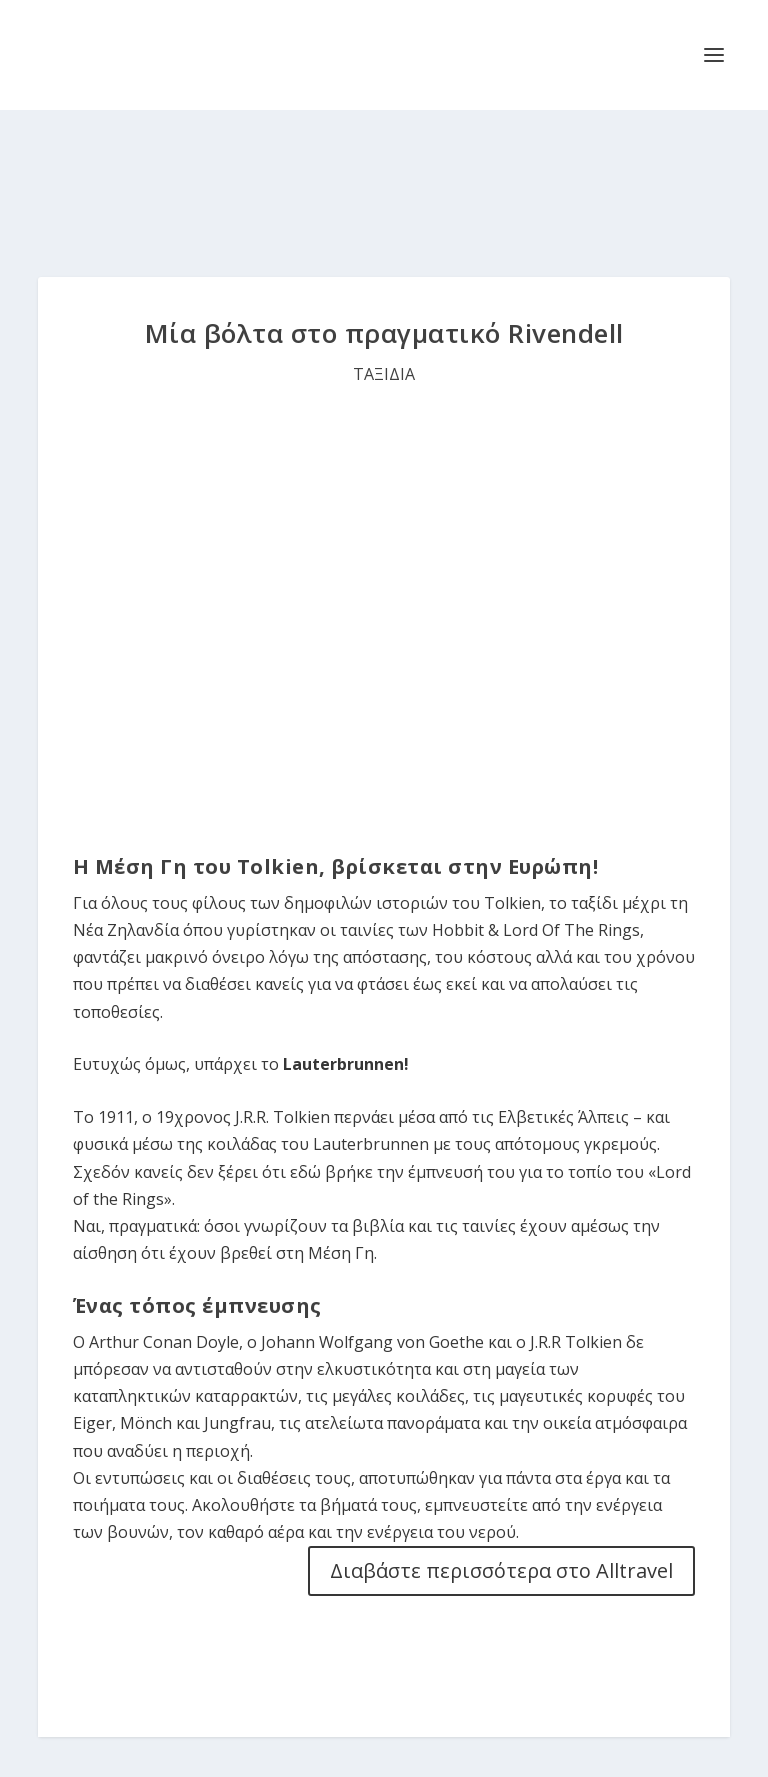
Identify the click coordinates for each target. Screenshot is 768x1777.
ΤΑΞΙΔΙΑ (384, 374)
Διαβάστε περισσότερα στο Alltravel (501, 1570)
